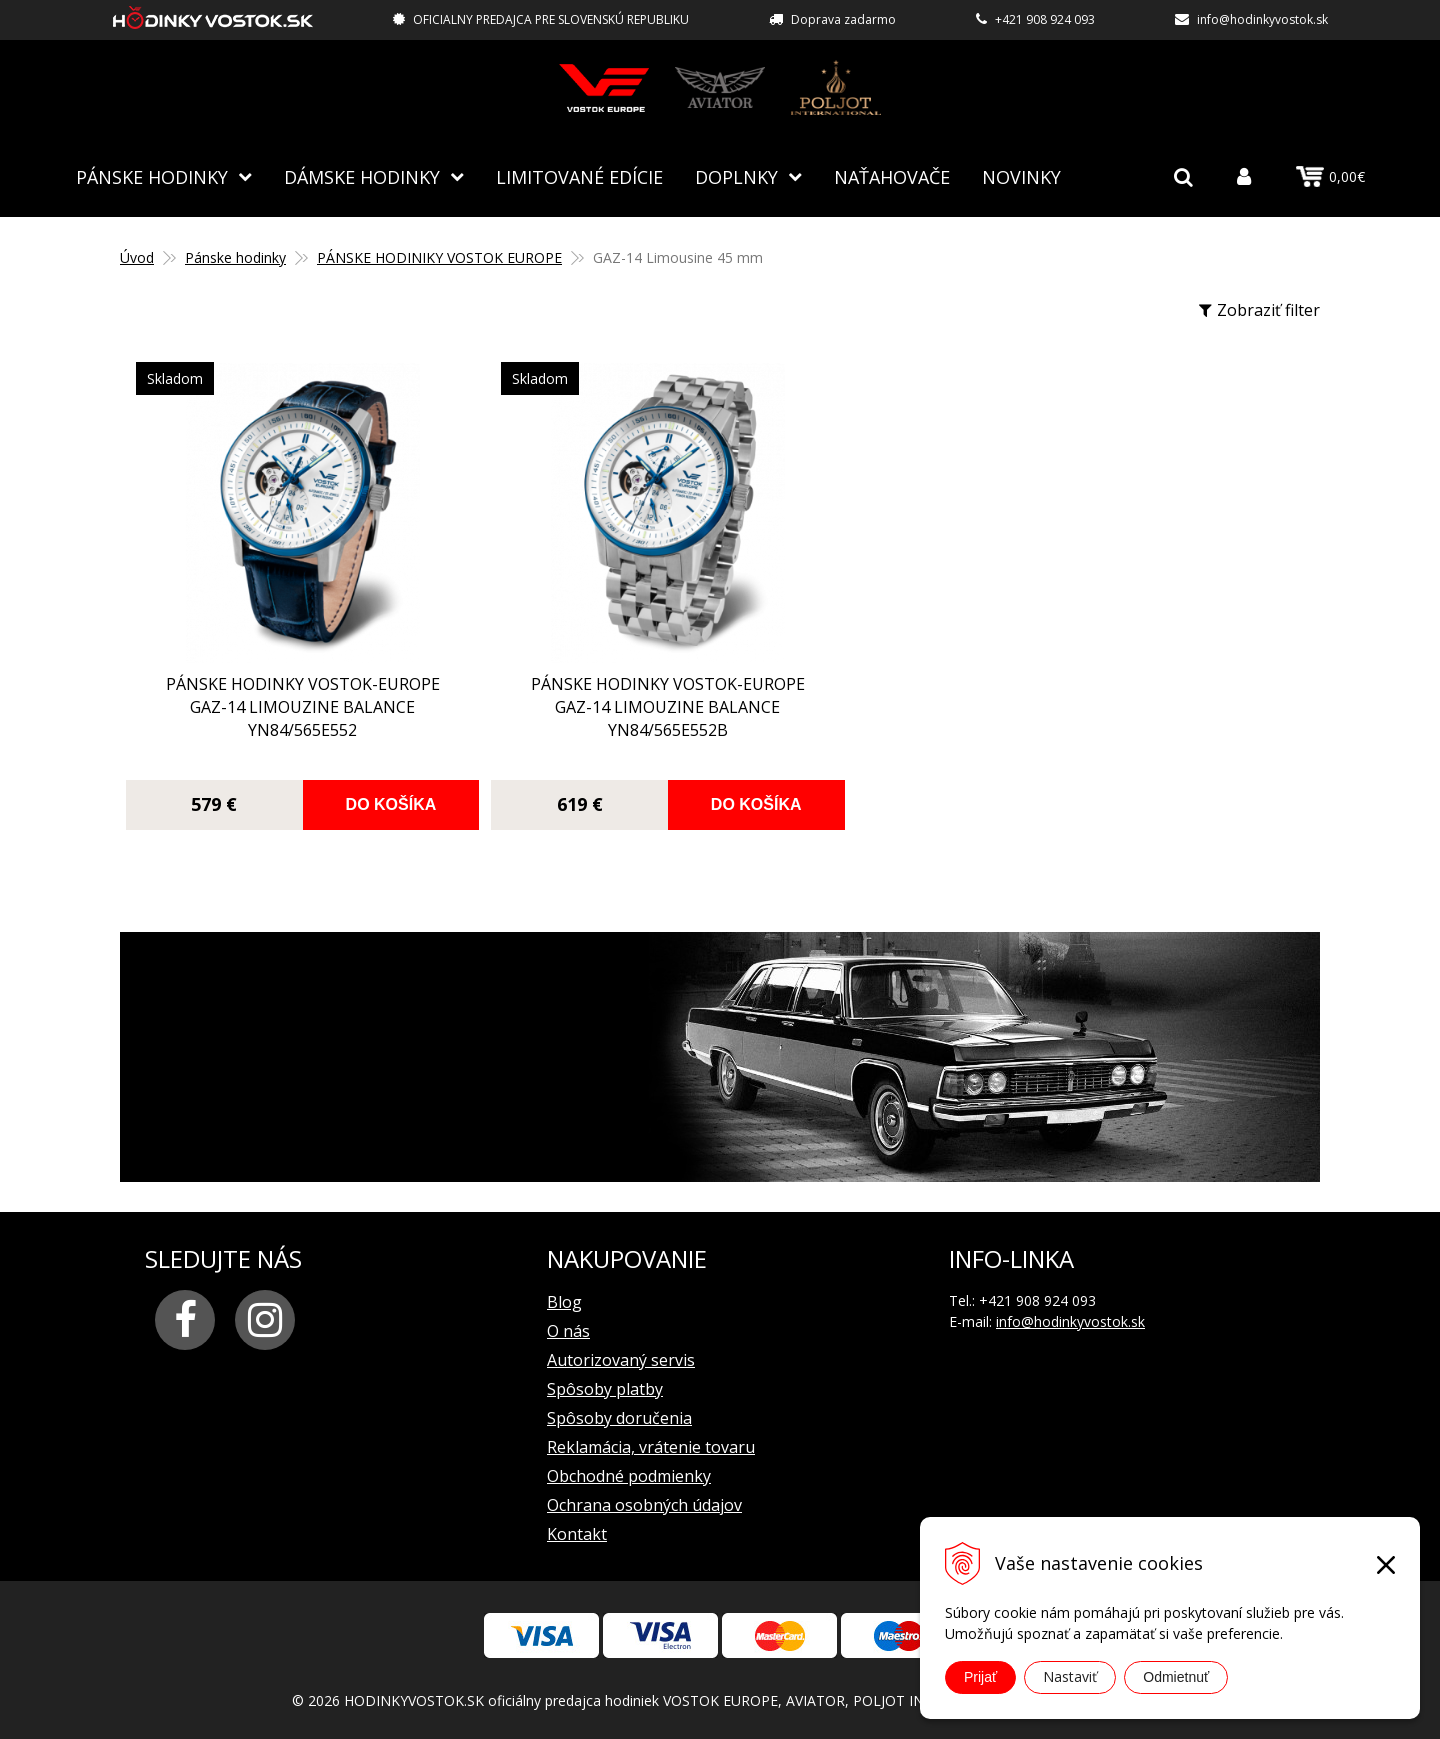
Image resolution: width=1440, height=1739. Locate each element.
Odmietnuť (1176, 1677)
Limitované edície (579, 175)
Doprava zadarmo (843, 19)
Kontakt (577, 1532)
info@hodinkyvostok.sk (1262, 19)
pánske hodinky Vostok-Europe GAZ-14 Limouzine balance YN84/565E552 (269, 705)
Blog (564, 1300)
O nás (568, 1329)
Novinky (1021, 175)
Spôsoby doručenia (619, 1416)
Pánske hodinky (152, 175)
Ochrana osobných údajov (644, 1503)
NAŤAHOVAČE (892, 175)
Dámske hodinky (362, 175)
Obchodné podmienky (629, 1474)
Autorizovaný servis (621, 1358)
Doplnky (736, 175)
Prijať (980, 1677)
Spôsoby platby (605, 1387)
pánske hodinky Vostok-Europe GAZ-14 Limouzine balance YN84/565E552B (568, 705)
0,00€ (1330, 176)
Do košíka (341, 802)
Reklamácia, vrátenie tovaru (651, 1445)
